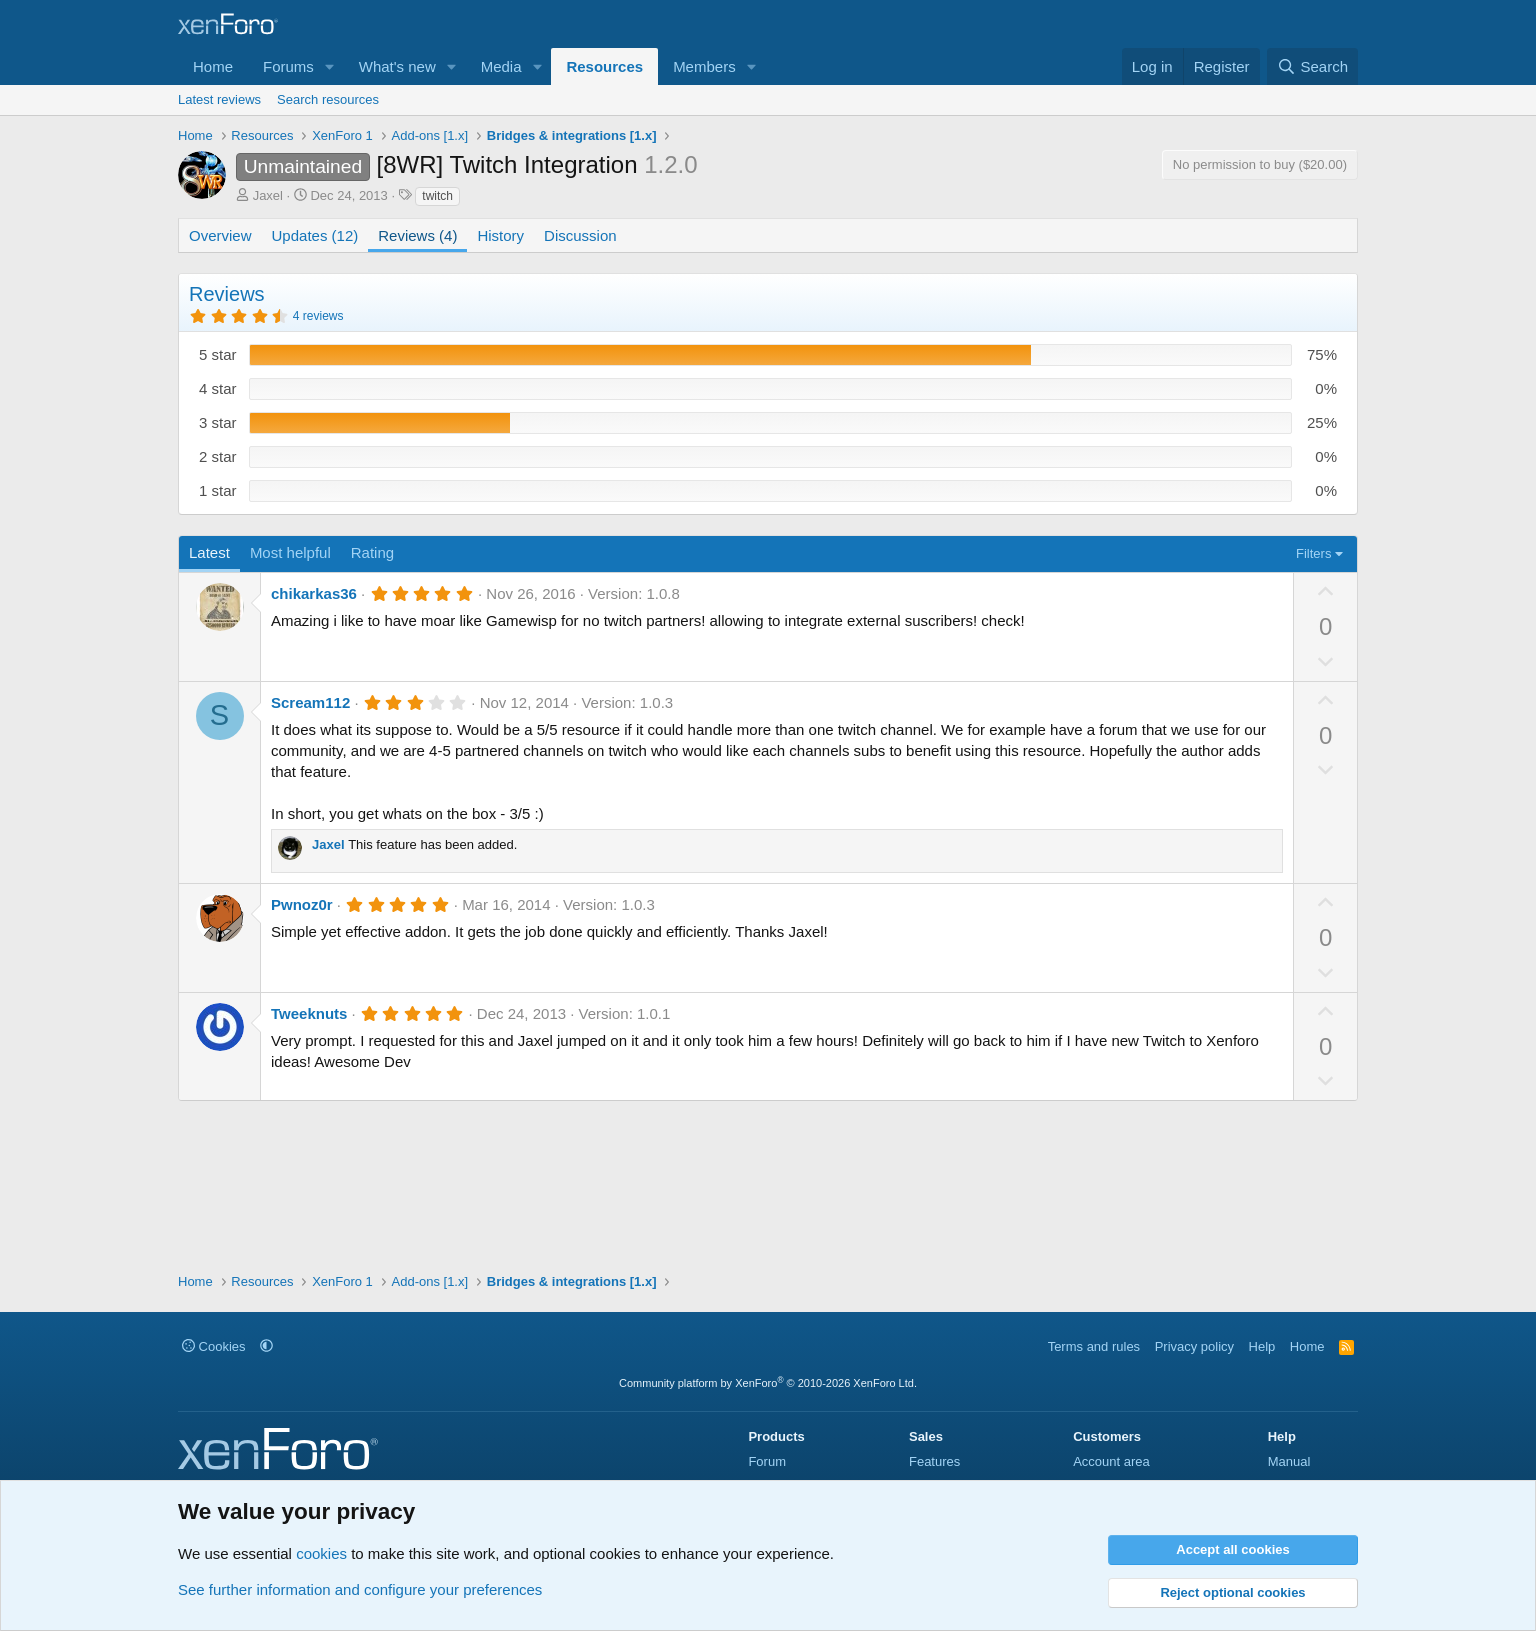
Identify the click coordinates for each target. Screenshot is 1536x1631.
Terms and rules (1094, 1346)
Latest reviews (219, 99)
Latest (209, 552)
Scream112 (310, 702)
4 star (218, 388)
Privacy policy (1194, 1346)
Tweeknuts (309, 1013)
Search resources (328, 99)
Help (1262, 1346)
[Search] (1312, 66)
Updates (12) (315, 235)
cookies (321, 1553)
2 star (218, 456)
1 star (218, 490)
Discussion (580, 235)
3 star (218, 422)
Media (501, 66)
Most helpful (290, 552)
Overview (220, 235)
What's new (397, 66)
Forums (288, 66)
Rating (372, 552)
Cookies (214, 1346)
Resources (604, 66)
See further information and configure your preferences (360, 1589)
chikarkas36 (314, 593)
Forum (767, 1461)
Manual (1289, 1461)
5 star (218, 354)
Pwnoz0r (302, 904)
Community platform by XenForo (768, 1383)
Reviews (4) (417, 235)
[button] (330, 66)
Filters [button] (1313, 553)
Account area (1111, 1461)
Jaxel (268, 195)
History (500, 235)
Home (213, 66)
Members (704, 66)
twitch (437, 196)
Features (934, 1461)
